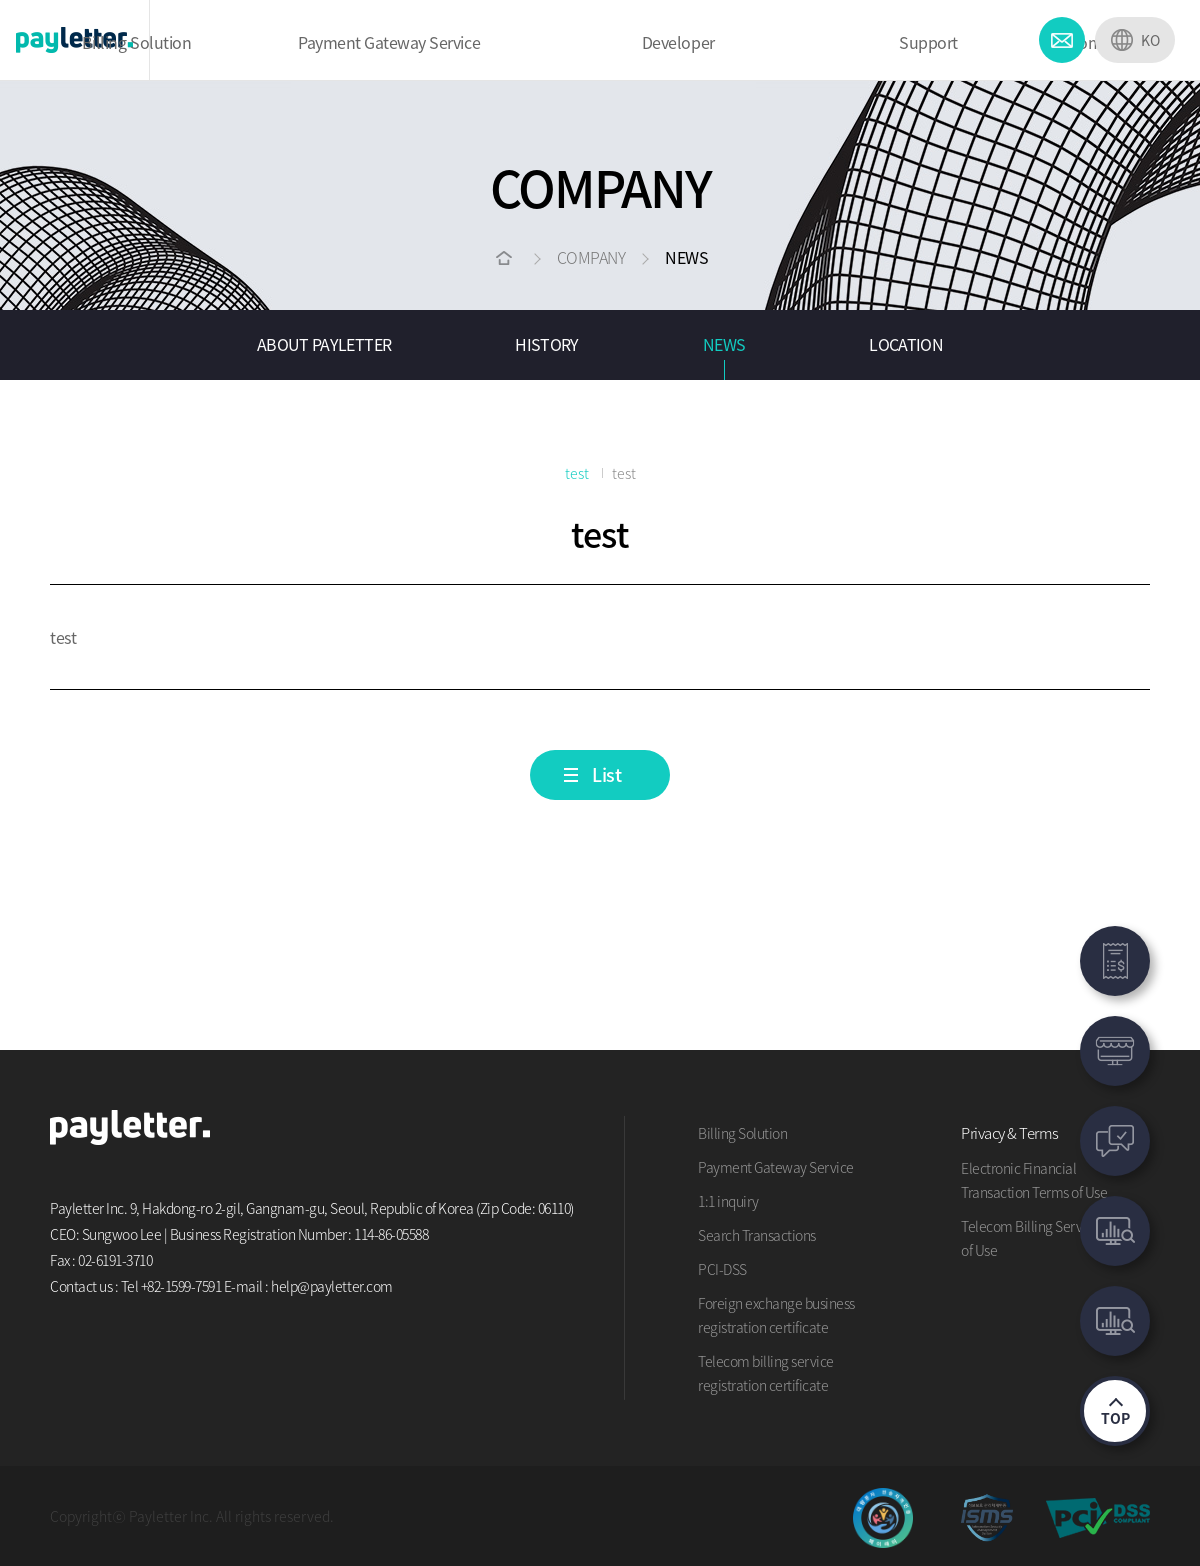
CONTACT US (1062, 40)
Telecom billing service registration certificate (766, 1373)
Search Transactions (757, 1235)
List (606, 774)
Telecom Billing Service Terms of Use (1050, 1238)
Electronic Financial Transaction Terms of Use (1034, 1180)
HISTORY (547, 344)
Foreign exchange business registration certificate (776, 1315)
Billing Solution (742, 1133)
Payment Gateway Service (776, 1167)
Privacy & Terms (1010, 1133)
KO (1150, 40)
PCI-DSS (722, 1269)
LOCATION (906, 344)
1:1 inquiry (728, 1201)
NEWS (724, 344)
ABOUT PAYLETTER (324, 344)
